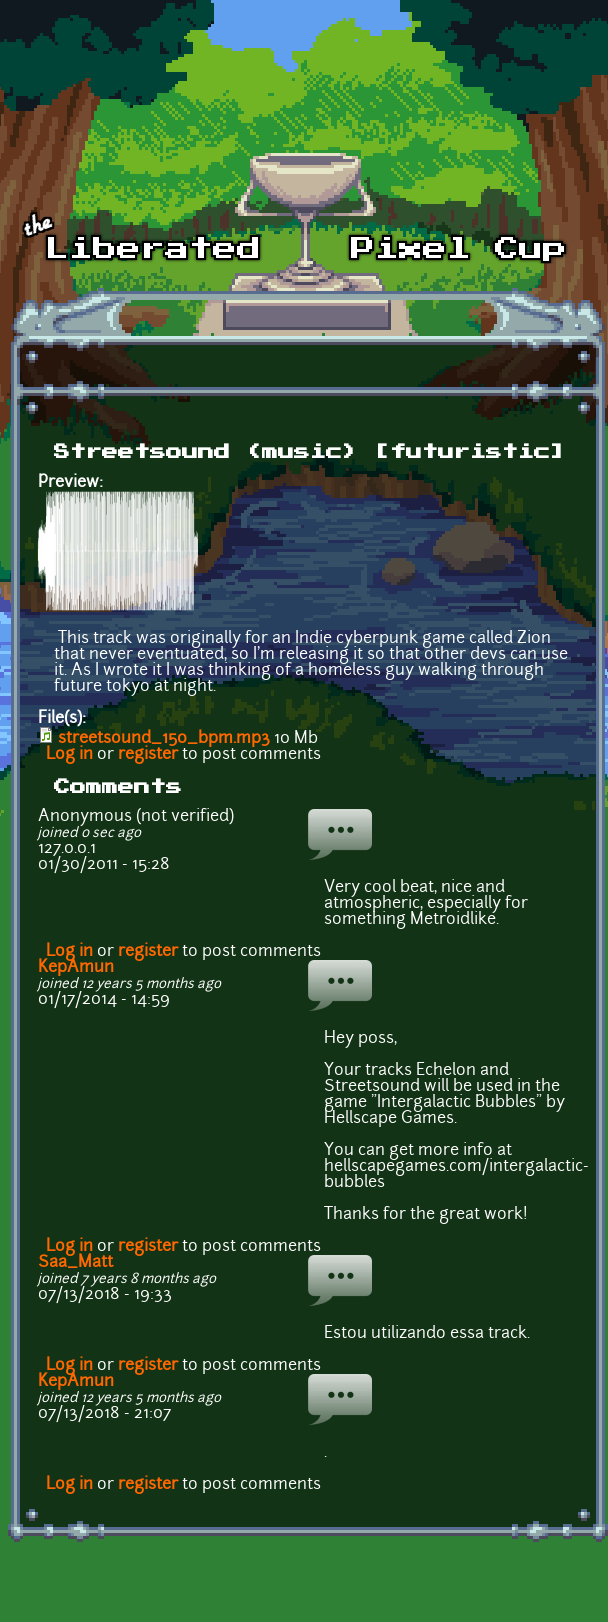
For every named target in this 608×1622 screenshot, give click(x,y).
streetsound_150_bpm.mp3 (164, 739)
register (148, 755)
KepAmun (76, 968)
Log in (69, 755)
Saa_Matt (75, 1263)
